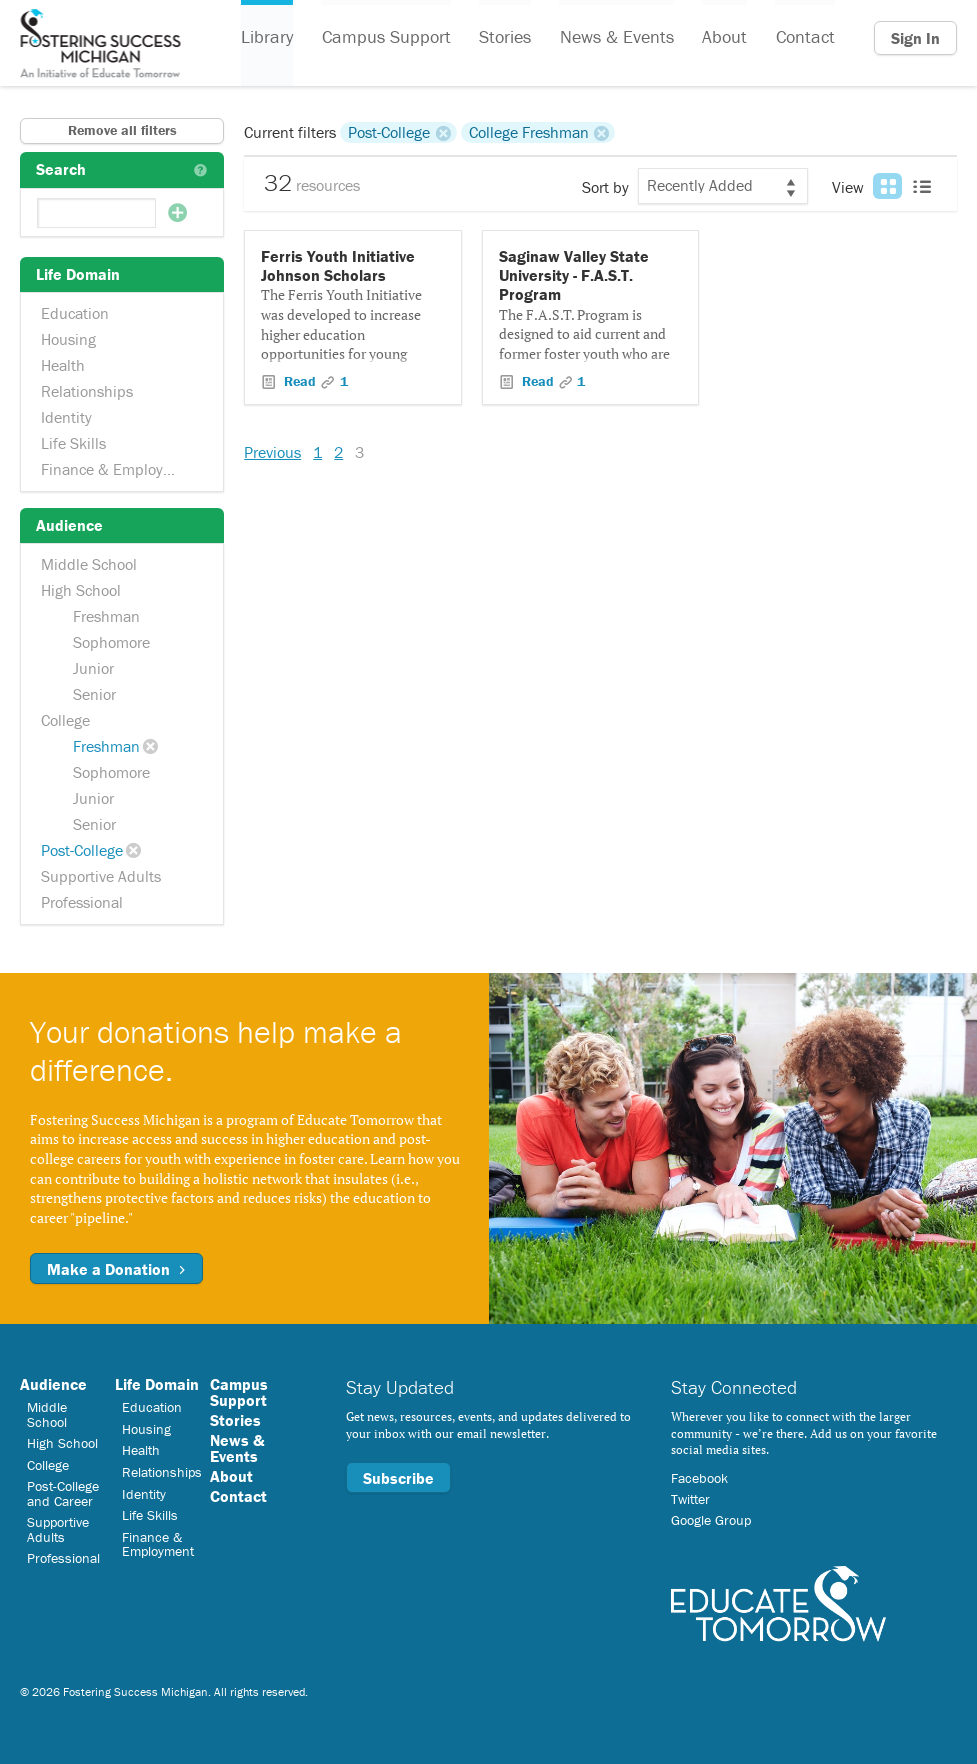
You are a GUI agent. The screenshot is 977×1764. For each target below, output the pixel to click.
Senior (94, 694)
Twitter (690, 1499)
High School (81, 590)
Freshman (106, 616)
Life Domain (157, 1384)
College (65, 720)
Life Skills (73, 443)
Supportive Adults (101, 876)
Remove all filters (122, 130)
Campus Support (385, 38)
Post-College (82, 850)
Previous (272, 452)
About (722, 38)
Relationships (87, 391)
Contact (802, 38)
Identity (66, 417)
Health (63, 365)
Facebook (699, 1478)
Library (267, 38)
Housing (68, 339)
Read (300, 381)
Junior (93, 668)
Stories (504, 38)
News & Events (615, 38)
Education (75, 313)
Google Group (711, 1520)
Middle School (89, 564)
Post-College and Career (63, 1493)
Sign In (915, 38)
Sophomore (111, 642)
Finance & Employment (119, 469)
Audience (53, 1384)
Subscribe (398, 1478)
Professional (82, 902)
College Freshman (529, 132)
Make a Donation (116, 1269)
